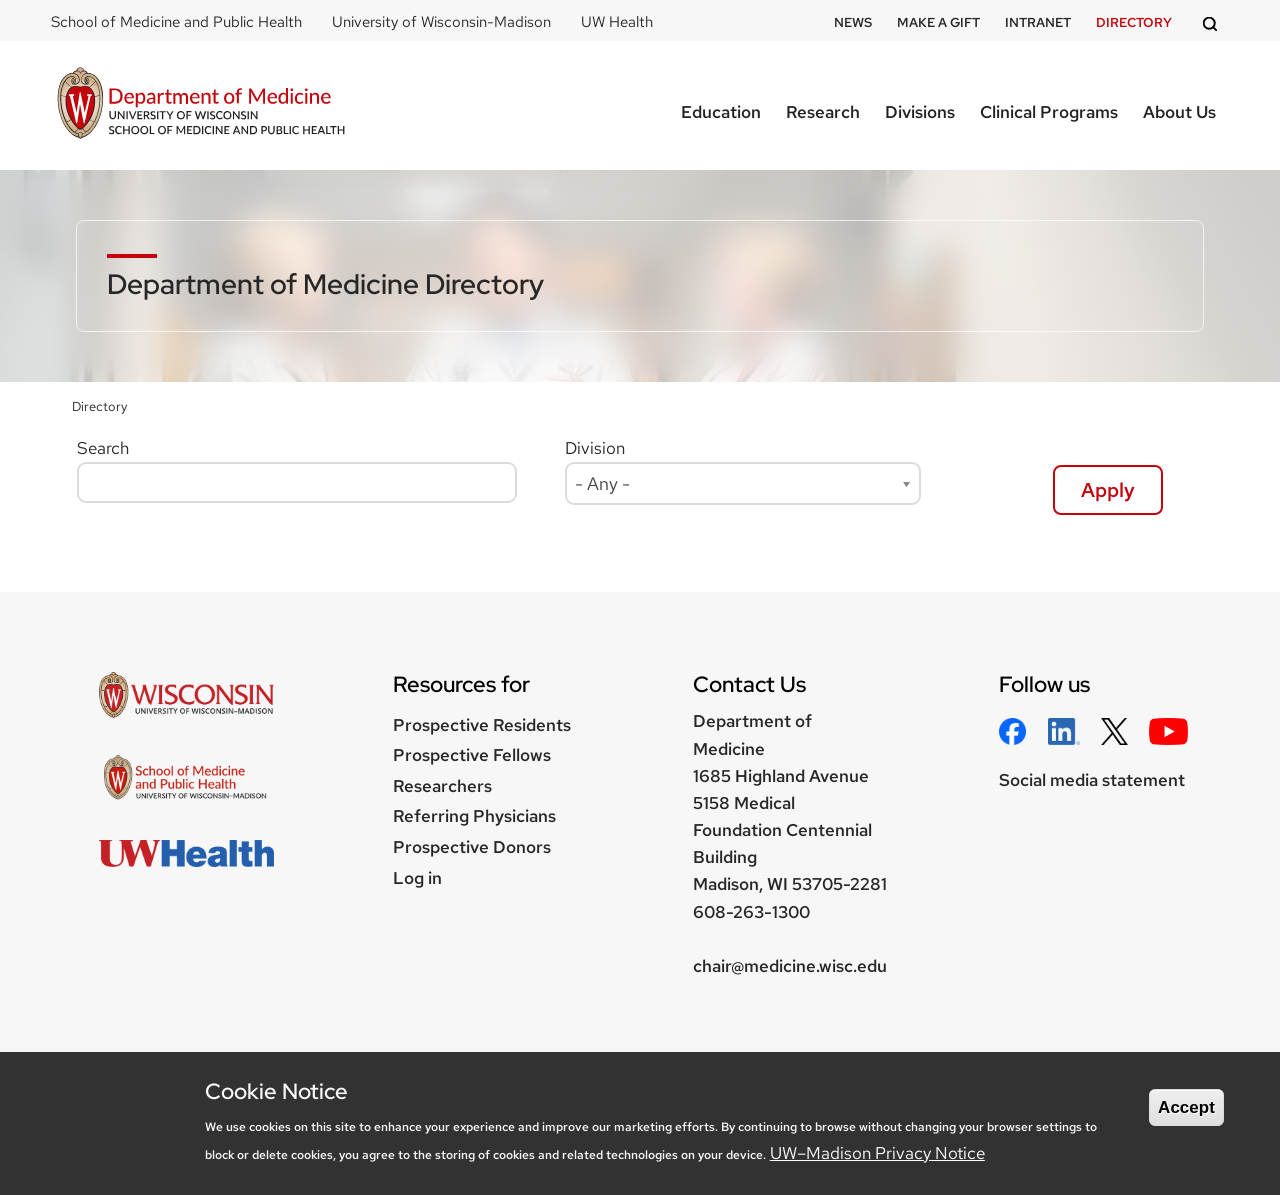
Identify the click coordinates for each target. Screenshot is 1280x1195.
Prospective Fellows (472, 755)
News (853, 22)
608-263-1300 (751, 912)
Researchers (442, 786)
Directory (1134, 22)
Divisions (920, 112)
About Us (1179, 112)
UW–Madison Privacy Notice (877, 1153)
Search (103, 448)
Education (721, 112)
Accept (1186, 1107)
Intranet (1038, 22)
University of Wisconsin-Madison (441, 22)
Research (823, 112)
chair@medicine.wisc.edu (790, 966)
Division (595, 448)
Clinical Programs (1049, 112)
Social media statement (1092, 780)
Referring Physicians (474, 816)
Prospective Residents (482, 725)
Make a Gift (938, 22)
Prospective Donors (472, 847)
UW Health (617, 22)
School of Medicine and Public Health (176, 22)
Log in (417, 878)
